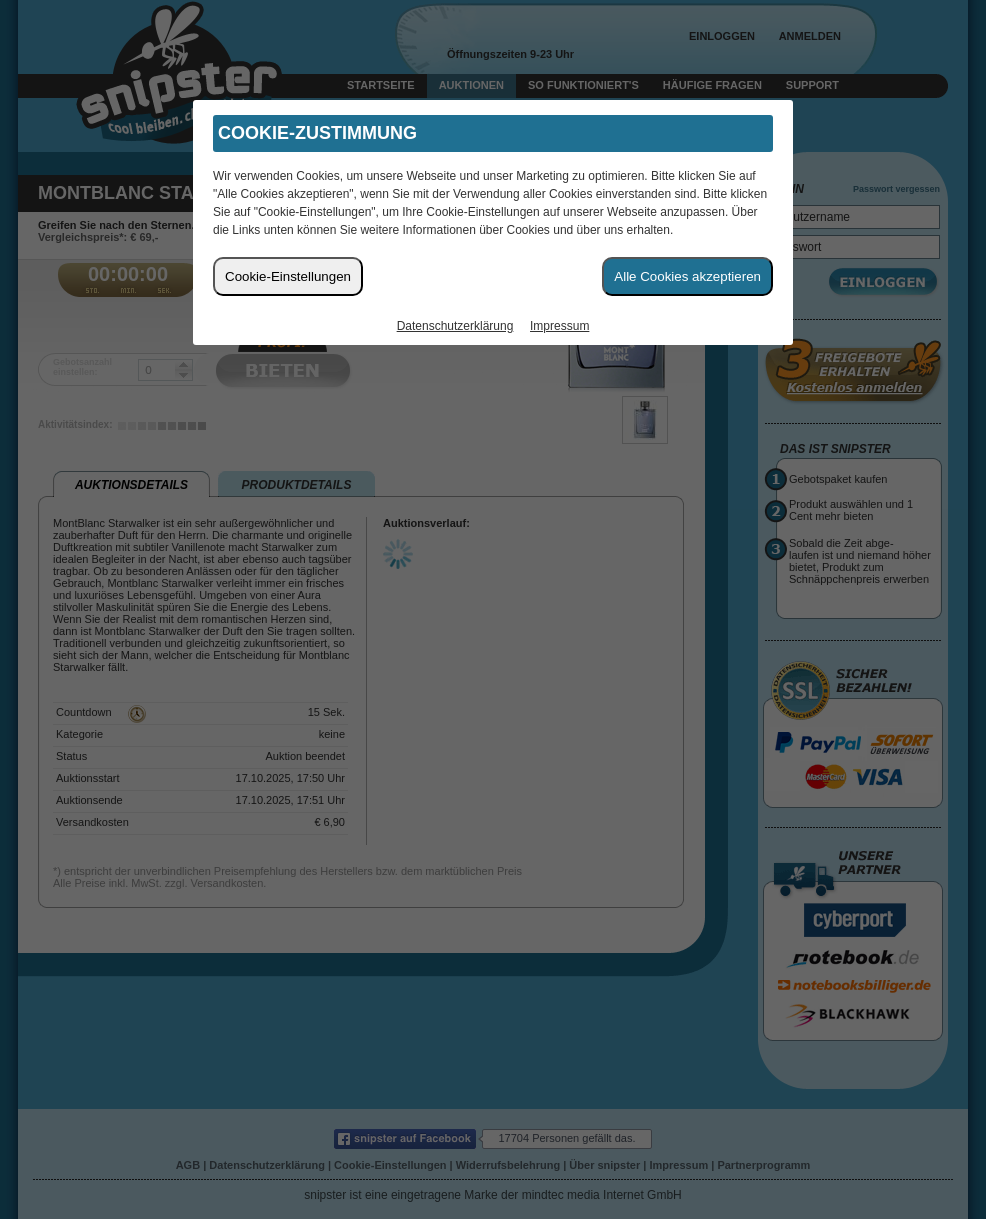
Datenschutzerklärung (455, 326)
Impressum (559, 326)
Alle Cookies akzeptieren (687, 276)
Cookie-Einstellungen (288, 276)
